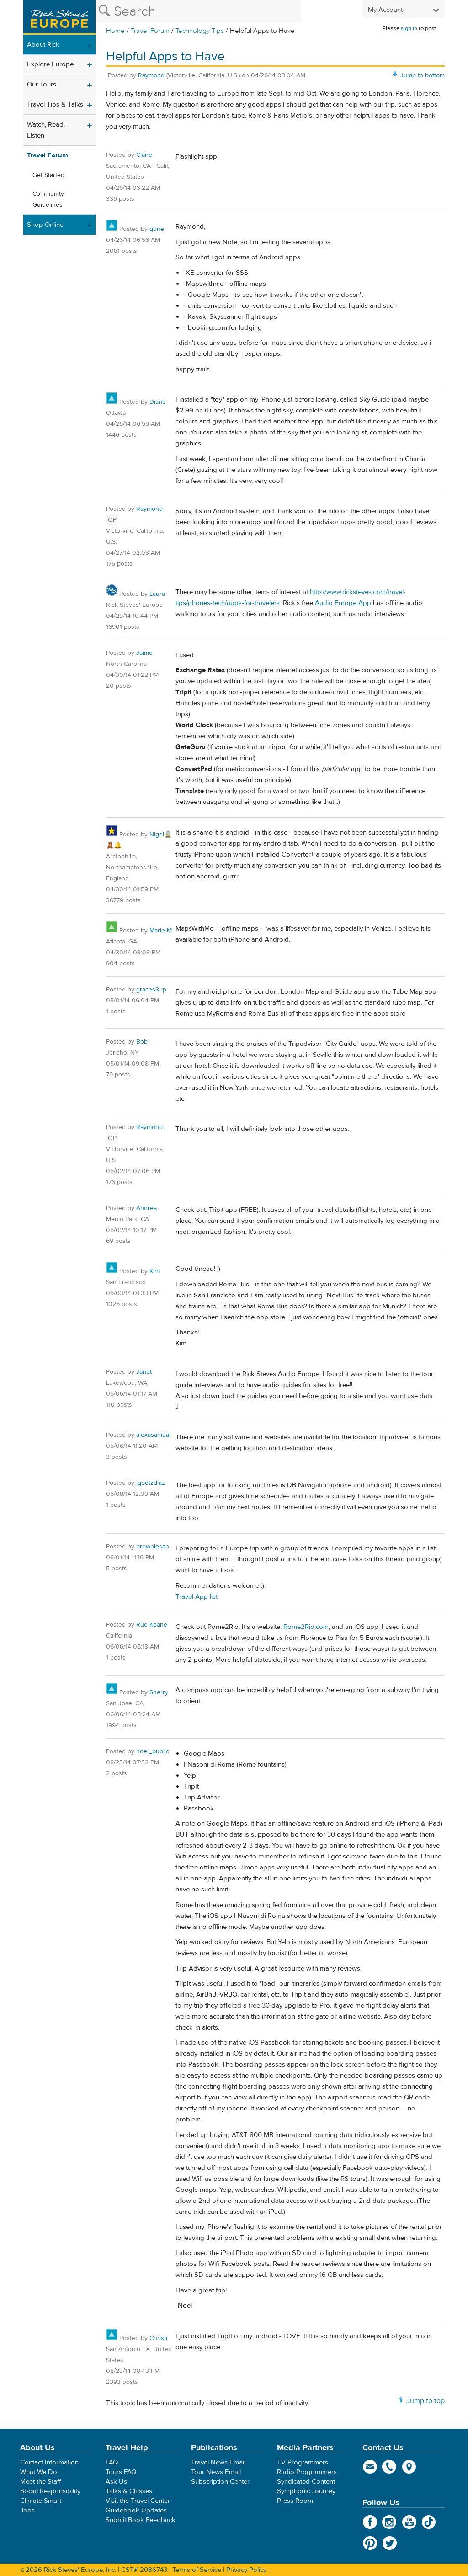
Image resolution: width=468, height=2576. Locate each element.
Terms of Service (196, 2569)
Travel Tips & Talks (55, 104)
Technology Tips (200, 31)
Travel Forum (150, 31)
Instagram (389, 2522)
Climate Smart (40, 2500)
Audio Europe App (343, 603)
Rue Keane (151, 1625)
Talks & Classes (129, 2491)
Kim (154, 1271)
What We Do (38, 2472)
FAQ (112, 2462)
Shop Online (45, 224)
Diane (157, 402)
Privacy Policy (246, 2569)
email (370, 2466)
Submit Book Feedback (141, 2520)
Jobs (27, 2510)
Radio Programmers (307, 2472)
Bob (142, 1042)
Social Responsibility (50, 2491)
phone (389, 2466)
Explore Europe (50, 64)
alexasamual (153, 1435)
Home (115, 31)
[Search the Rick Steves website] (198, 11)
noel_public (152, 1751)
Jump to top (425, 2400)
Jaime (144, 653)
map (409, 2466)
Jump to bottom (422, 75)
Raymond (151, 75)
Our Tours (41, 84)
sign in (409, 28)
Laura (157, 594)
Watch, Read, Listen (46, 130)
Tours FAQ (121, 2472)
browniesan (152, 1546)
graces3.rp (151, 989)
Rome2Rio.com (306, 1627)
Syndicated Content (306, 2481)
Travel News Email (218, 2462)
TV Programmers (302, 2462)
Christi (158, 2338)
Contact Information (49, 2462)
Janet (144, 1372)
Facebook (370, 2522)
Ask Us (116, 2481)
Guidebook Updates (136, 2510)
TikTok (428, 2522)
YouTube (409, 2522)
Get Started (48, 175)
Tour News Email (216, 2472)
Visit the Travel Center (138, 2500)
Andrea (146, 1208)
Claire (144, 155)
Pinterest (370, 2543)
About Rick (43, 44)
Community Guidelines (48, 199)
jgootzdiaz (150, 1483)
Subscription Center (220, 2481)
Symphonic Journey (306, 2491)
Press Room (295, 2500)
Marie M (160, 931)
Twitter (389, 2543)
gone (156, 229)
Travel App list (197, 1596)
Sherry (158, 1692)
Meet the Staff (40, 2481)
